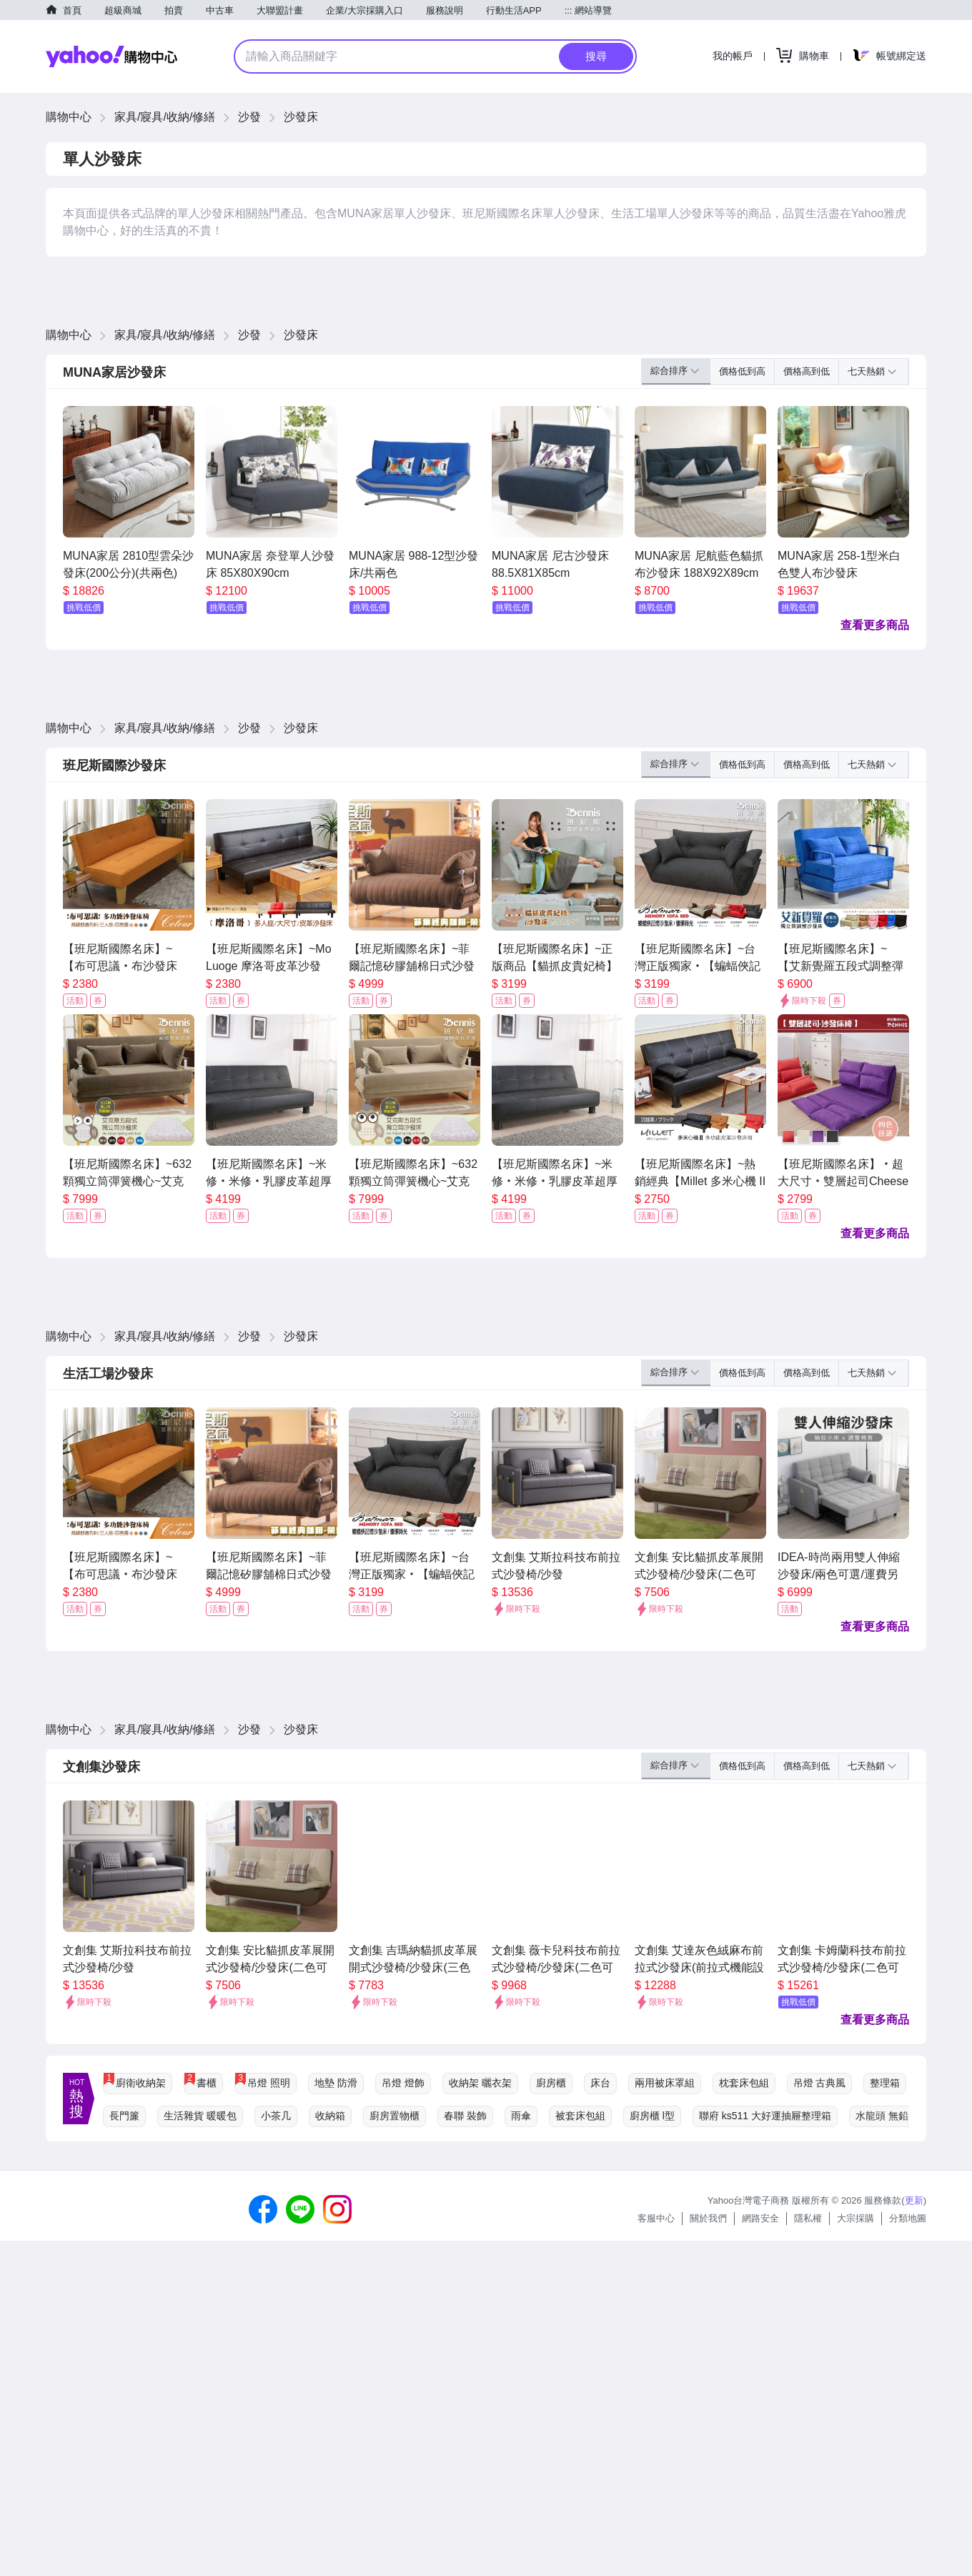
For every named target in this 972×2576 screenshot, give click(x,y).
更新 (914, 2200)
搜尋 (596, 56)
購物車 (814, 55)
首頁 (72, 10)
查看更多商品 (874, 625)
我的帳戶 (733, 55)
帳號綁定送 (901, 55)
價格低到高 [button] (742, 371)
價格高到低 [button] (806, 371)
